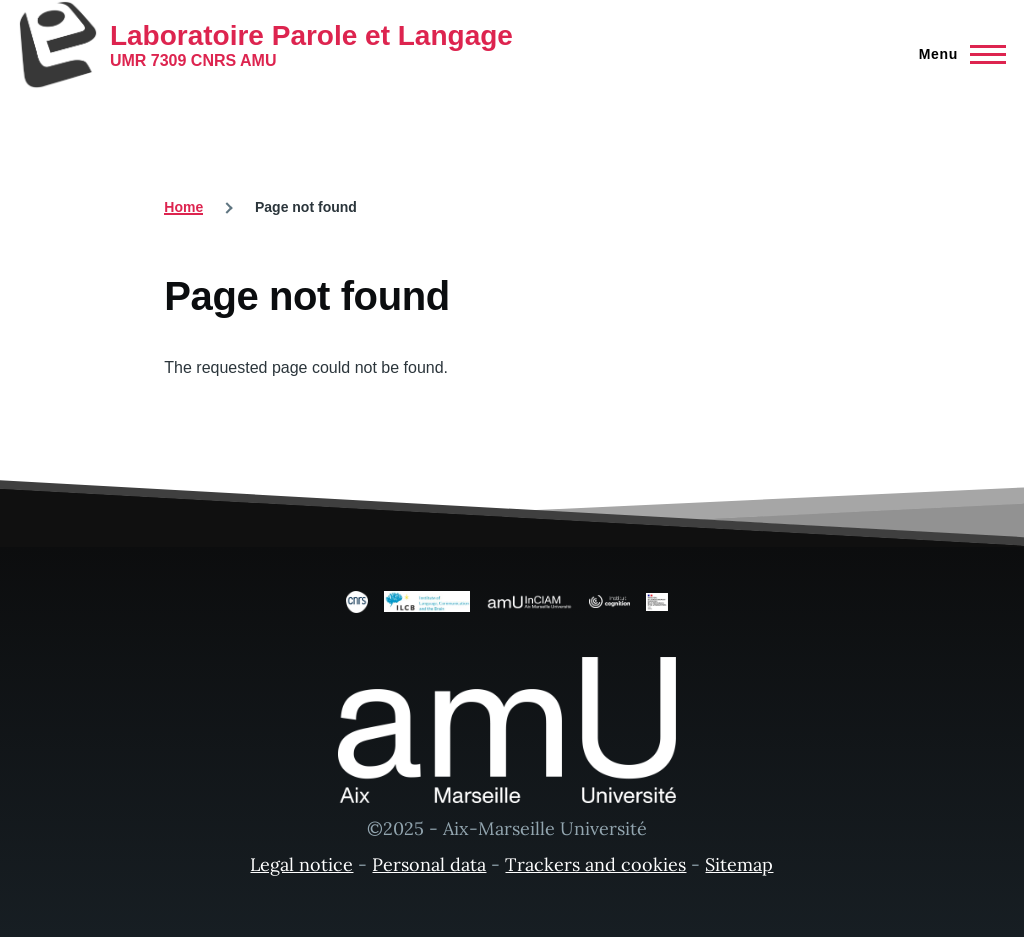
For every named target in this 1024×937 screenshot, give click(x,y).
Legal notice (301, 864)
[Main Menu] (956, 54)
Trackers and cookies (595, 864)
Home (183, 207)
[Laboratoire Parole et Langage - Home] (265, 45)
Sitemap (739, 864)
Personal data (429, 864)
